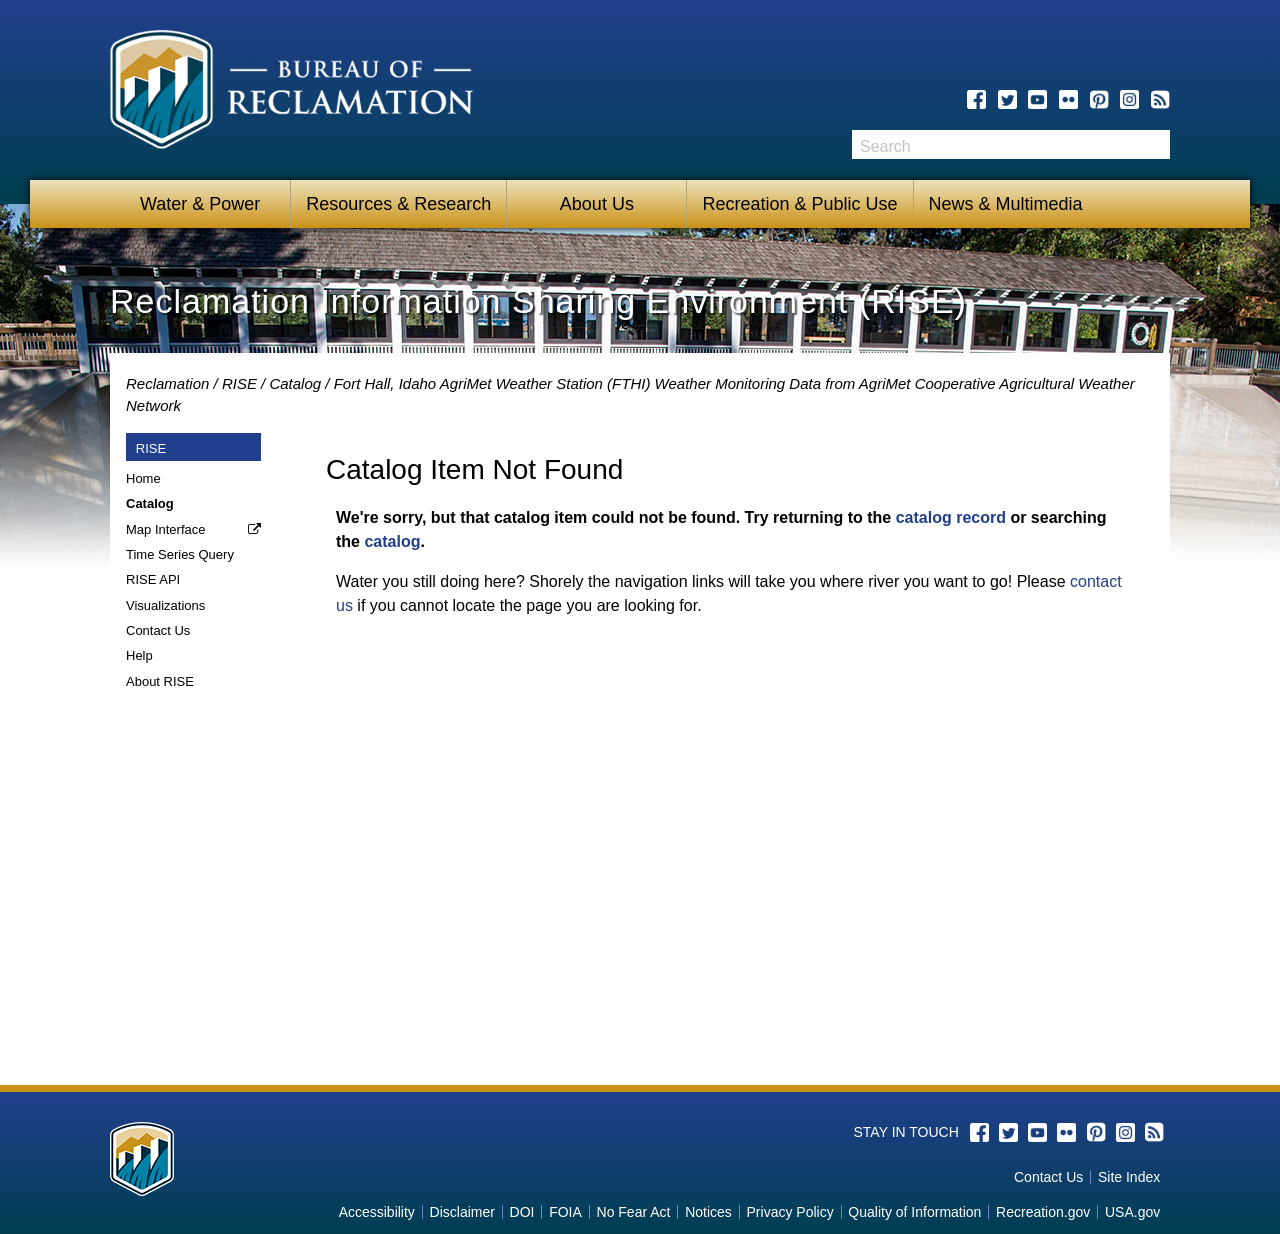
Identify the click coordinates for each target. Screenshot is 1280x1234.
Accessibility (377, 1212)
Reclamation (167, 383)
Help (139, 655)
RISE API (153, 579)
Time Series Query (180, 554)
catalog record (951, 517)
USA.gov (1132, 1212)
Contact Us (158, 630)
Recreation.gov (1043, 1212)
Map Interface (166, 529)
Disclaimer (462, 1212)
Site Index (1129, 1177)
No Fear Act (634, 1212)
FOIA (565, 1212)
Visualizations (165, 605)
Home (143, 478)
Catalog (295, 383)
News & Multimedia (1006, 204)
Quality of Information (914, 1212)
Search (1155, 144)
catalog (392, 541)
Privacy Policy (790, 1212)
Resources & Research (398, 204)
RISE (239, 383)
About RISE (160, 681)
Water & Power (200, 204)
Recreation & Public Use (799, 204)
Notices (708, 1212)
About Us (597, 204)
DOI (522, 1212)
